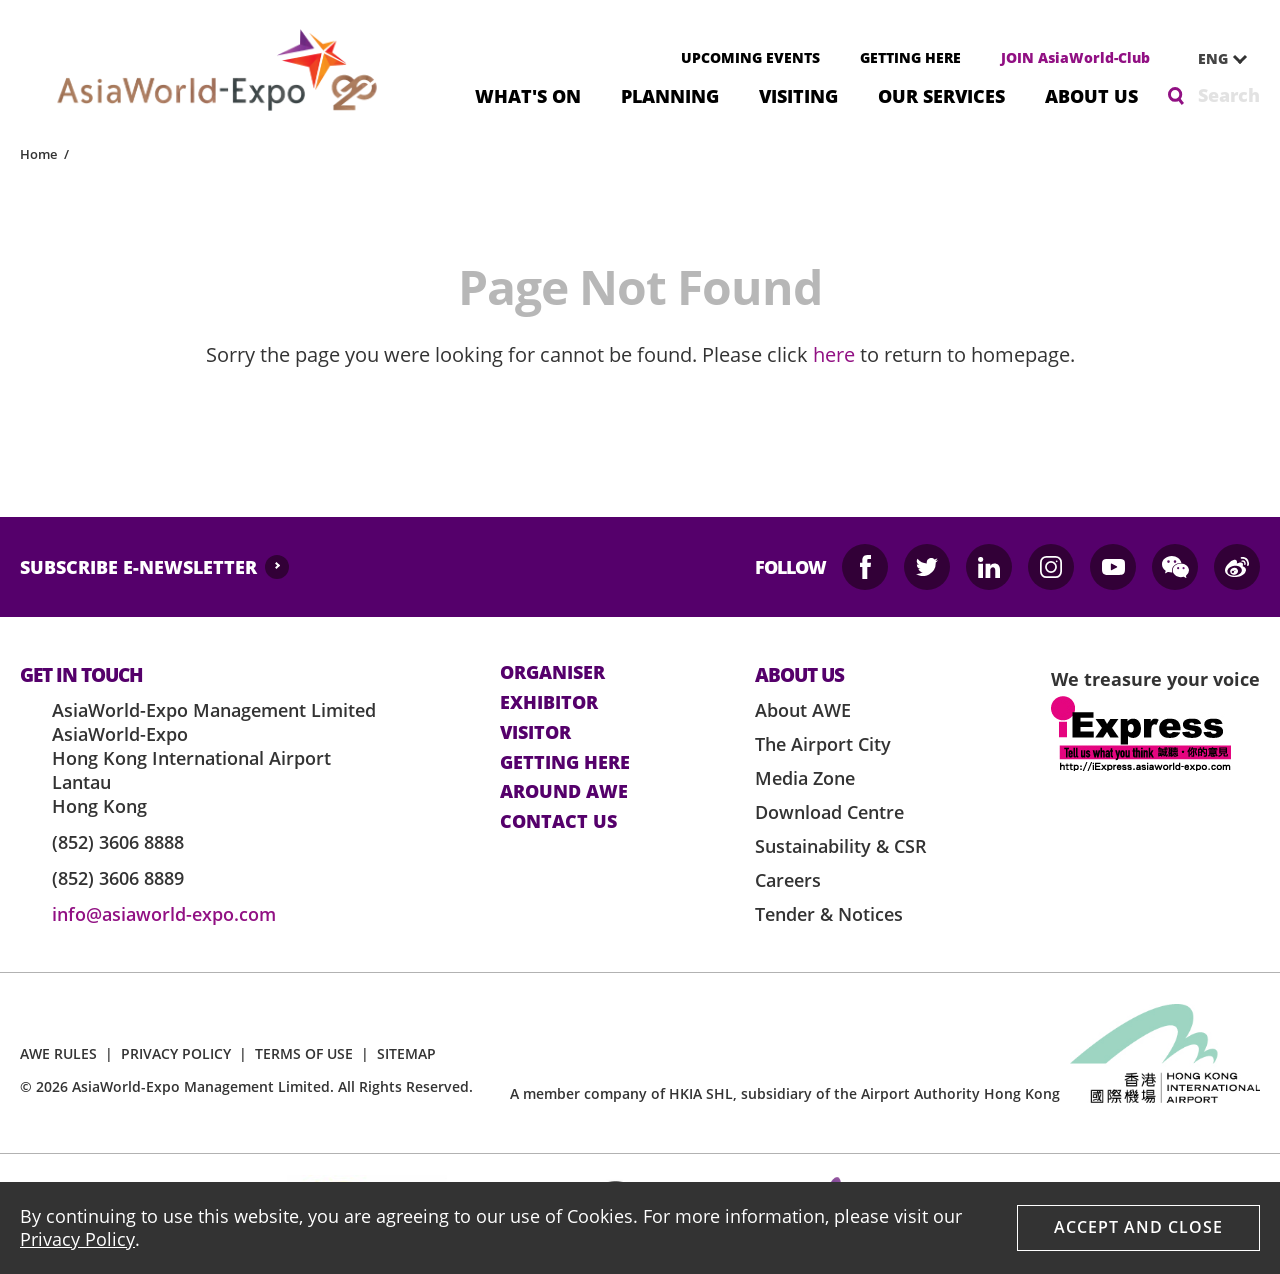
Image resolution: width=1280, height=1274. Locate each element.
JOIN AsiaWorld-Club (1075, 57)
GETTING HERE (910, 57)
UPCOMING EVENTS (750, 57)
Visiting (798, 94)
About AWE (803, 710)
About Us (1091, 94)
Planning (670, 94)
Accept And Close (1138, 1227)
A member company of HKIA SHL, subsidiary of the (785, 1093)
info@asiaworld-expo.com (164, 914)
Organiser (552, 673)
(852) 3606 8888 (118, 842)
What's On (528, 94)
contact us (558, 822)
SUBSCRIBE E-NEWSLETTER (138, 567)
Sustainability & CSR (841, 846)
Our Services (941, 94)
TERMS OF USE (304, 1053)
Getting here (565, 763)
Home (38, 154)
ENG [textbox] (1213, 58)
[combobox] (1215, 59)
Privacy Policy (77, 1239)
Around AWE (564, 792)
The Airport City (823, 744)
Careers (788, 880)
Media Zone (805, 778)
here (834, 354)
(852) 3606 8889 (118, 878)
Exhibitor (549, 703)
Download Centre (829, 812)
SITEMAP (406, 1053)
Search (1229, 95)
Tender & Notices (829, 914)
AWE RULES (58, 1053)
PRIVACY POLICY (176, 1053)
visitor (535, 733)
